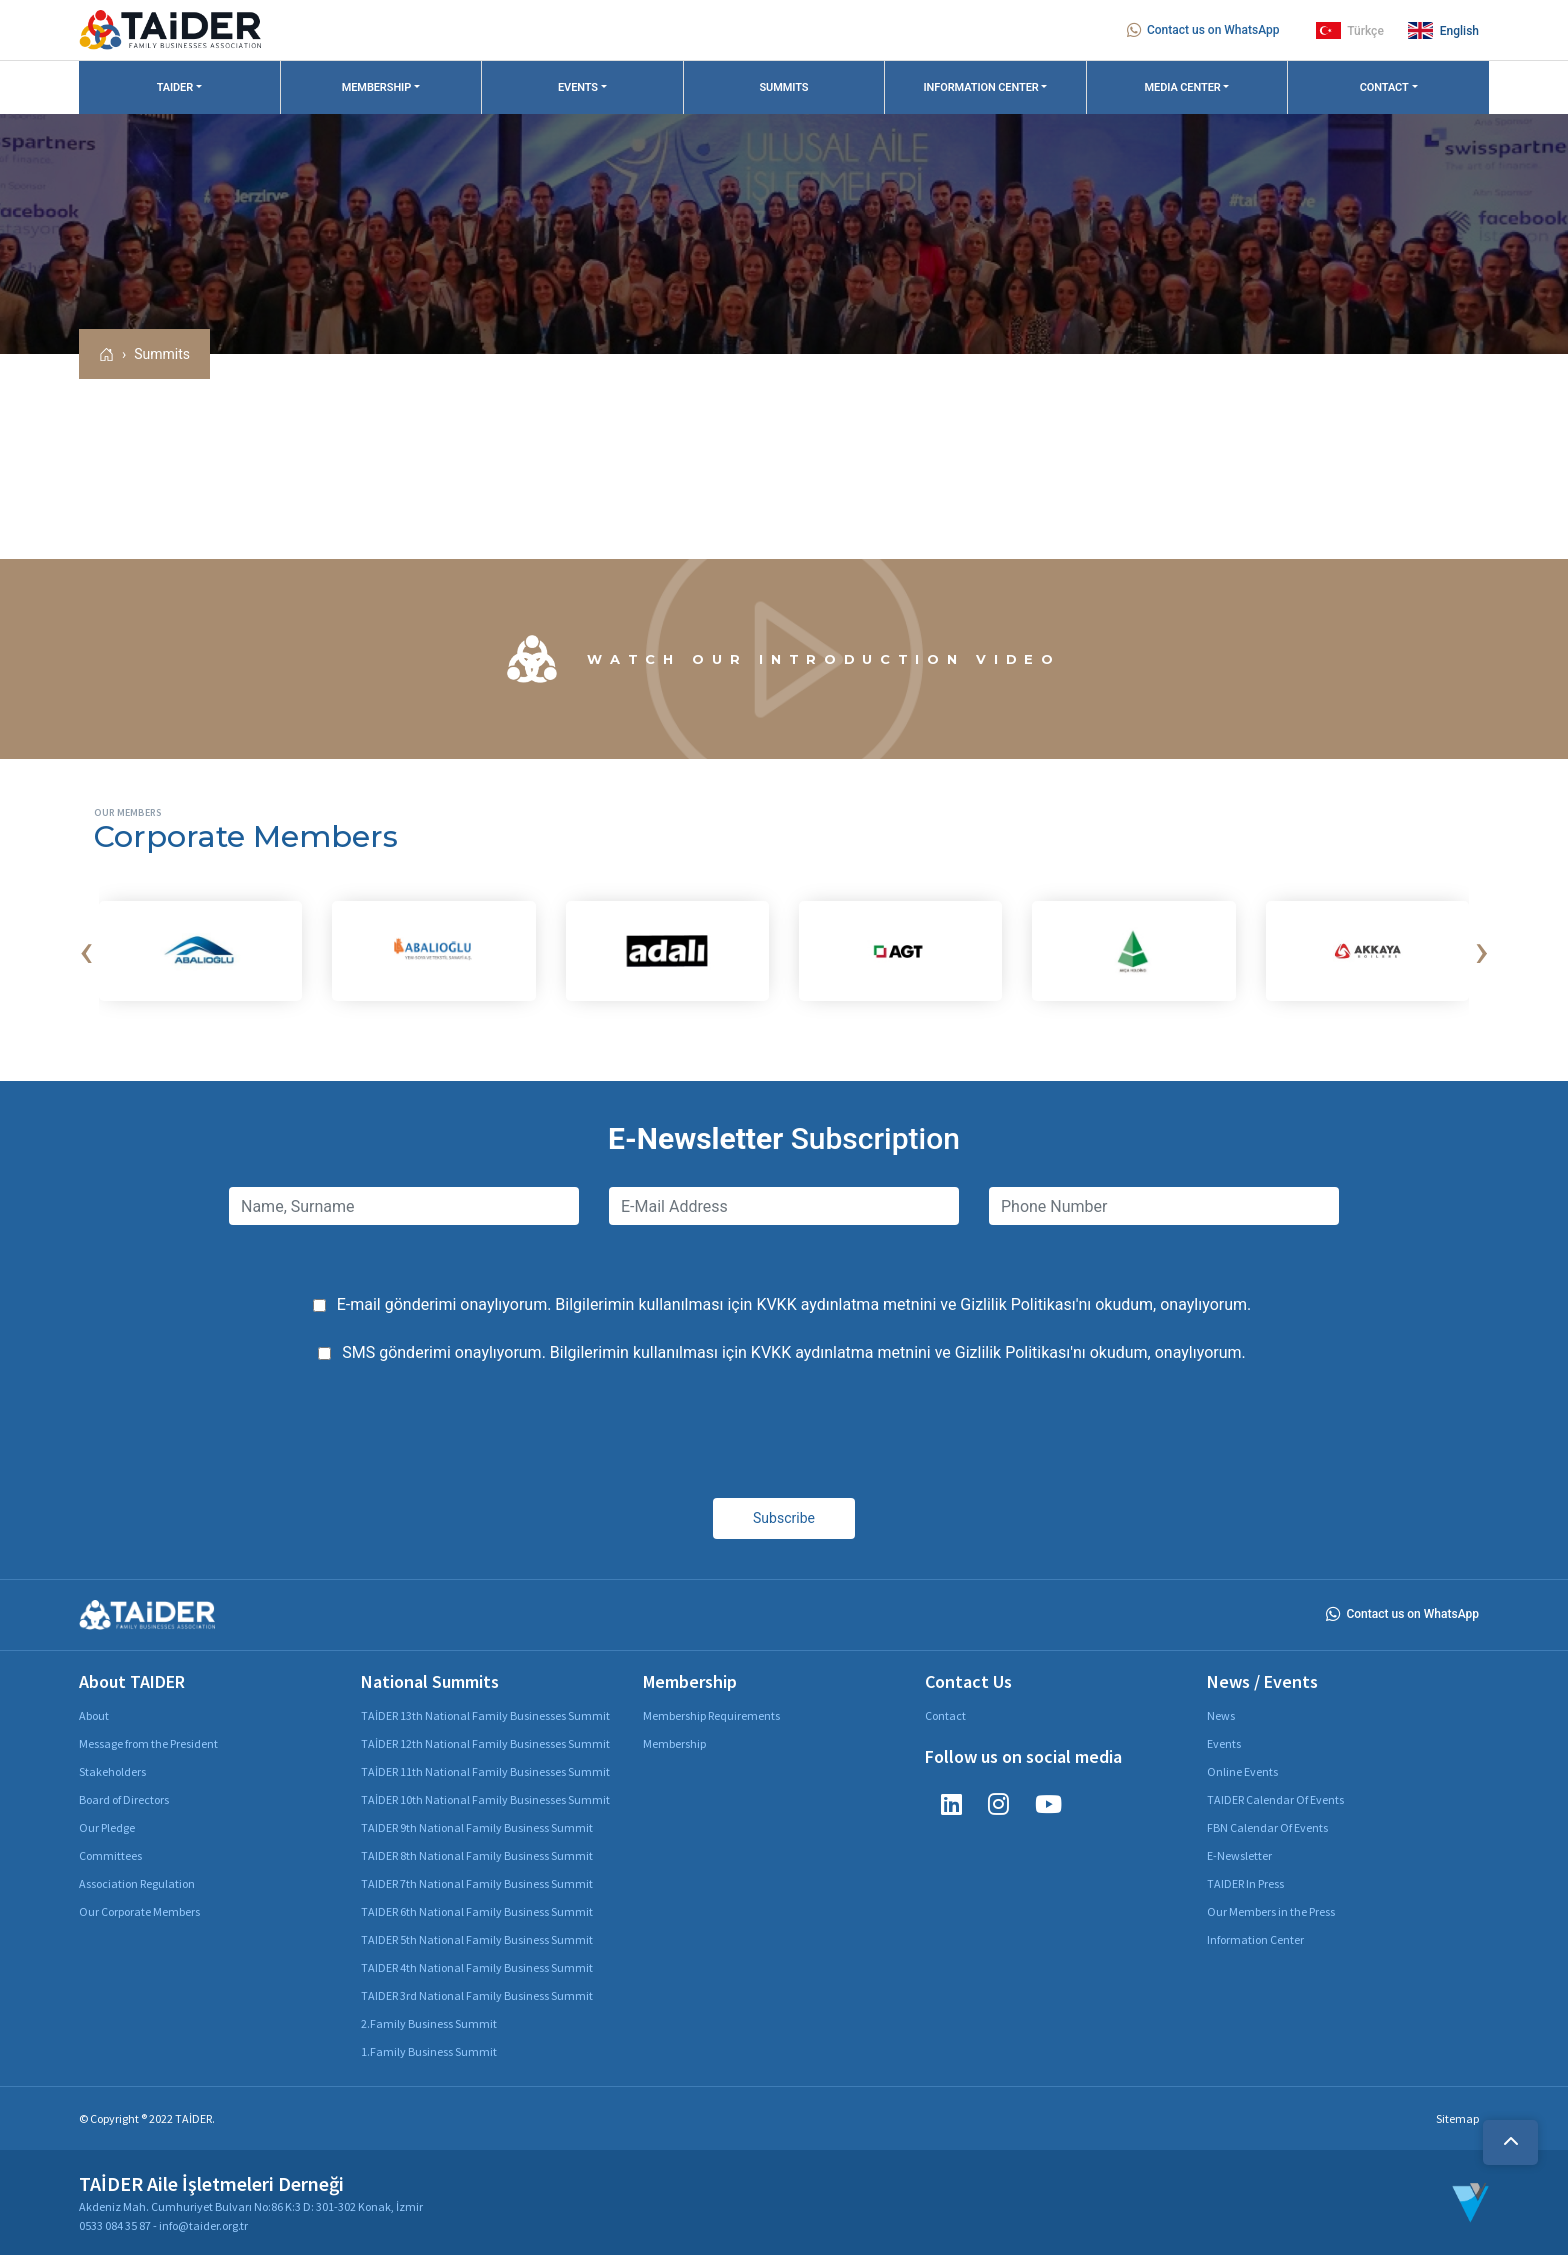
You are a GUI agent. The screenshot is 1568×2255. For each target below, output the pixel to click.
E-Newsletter (1239, 1855)
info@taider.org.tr (203, 2225)
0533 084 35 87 (115, 2225)
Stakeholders (112, 1771)
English (1443, 30)
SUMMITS (783, 87)
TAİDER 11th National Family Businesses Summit (485, 1771)
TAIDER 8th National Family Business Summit (477, 1855)
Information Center (1255, 1939)
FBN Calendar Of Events (1267, 1827)
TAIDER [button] (175, 87)
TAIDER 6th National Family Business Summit (477, 1911)
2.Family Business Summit (429, 2023)
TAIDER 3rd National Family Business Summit (477, 1995)
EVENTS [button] (578, 87)
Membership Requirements (711, 1715)
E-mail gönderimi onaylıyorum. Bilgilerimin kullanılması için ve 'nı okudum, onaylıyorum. (794, 1304)
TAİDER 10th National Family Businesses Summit (485, 1799)
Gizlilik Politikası (1017, 1304)
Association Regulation (137, 1883)
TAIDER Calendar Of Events (1275, 1799)
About (94, 1715)
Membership (674, 1743)
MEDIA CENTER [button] (1183, 87)
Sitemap (1457, 2118)
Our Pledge (107, 1827)
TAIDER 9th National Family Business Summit (477, 1827)
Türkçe (1350, 30)
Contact (945, 1715)
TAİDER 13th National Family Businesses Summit (485, 1715)
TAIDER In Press (1245, 1883)
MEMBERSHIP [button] (376, 87)
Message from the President (148, 1743)
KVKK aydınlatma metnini (846, 1304)
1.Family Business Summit (429, 2051)
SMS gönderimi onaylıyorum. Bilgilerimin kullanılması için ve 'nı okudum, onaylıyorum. (794, 1352)
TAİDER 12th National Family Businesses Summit (485, 1743)
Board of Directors (124, 1799)
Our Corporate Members (139, 1911)
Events (1224, 1743)
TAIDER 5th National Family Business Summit (477, 1939)
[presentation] (86, 951)
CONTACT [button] (1384, 87)
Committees (110, 1855)
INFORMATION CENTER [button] (980, 87)
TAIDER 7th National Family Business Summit (477, 1883)
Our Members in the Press (1271, 1911)
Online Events (1242, 1771)
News (1221, 1715)
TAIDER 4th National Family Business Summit (477, 1967)
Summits (162, 354)
